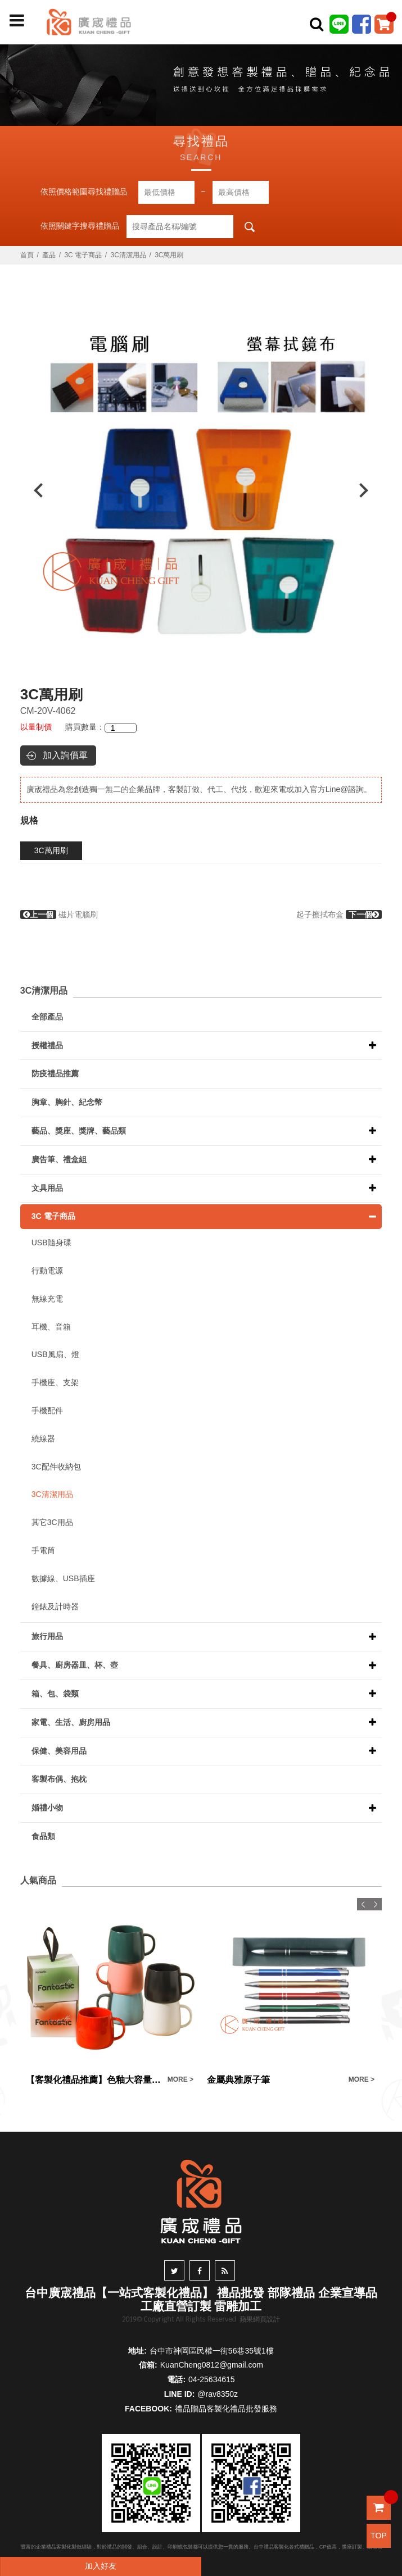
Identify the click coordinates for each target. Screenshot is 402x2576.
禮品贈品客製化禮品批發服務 (226, 2408)
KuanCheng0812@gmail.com (211, 2364)
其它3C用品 (52, 1522)
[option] (201, 490)
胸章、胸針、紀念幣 (66, 1102)
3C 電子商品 (83, 255)
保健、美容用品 (59, 1750)
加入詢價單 (65, 755)
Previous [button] (33, 490)
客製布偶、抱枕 (59, 1778)
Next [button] (369, 490)
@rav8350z (217, 2394)
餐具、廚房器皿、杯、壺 (74, 1664)
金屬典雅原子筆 (238, 2080)
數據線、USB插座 (63, 1578)
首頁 (27, 255)
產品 (49, 255)
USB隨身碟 (51, 1242)
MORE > (180, 2079)
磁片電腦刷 (59, 914)
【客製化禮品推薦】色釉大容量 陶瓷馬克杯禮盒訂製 (94, 2080)
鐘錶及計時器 (55, 1606)
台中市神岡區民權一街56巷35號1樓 (212, 2350)
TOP (379, 2535)
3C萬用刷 (51, 850)
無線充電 (47, 1298)
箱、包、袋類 (55, 1693)
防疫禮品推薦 (55, 1073)
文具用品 (47, 1188)
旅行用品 (47, 1636)
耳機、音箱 (51, 1326)
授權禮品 (47, 1045)
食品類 (43, 1836)
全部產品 (47, 1016)
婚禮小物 (47, 1807)
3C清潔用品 (128, 255)
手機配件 (47, 1410)
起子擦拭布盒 (339, 914)
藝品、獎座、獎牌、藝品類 (78, 1130)
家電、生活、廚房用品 (70, 1722)
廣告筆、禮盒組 (59, 1159)
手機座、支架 (55, 1382)
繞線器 (43, 1438)
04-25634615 (211, 2379)
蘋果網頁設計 (260, 2319)
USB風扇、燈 (55, 1354)
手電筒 (43, 1550)
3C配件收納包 (56, 1466)
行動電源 (47, 1270)
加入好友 (100, 2565)
